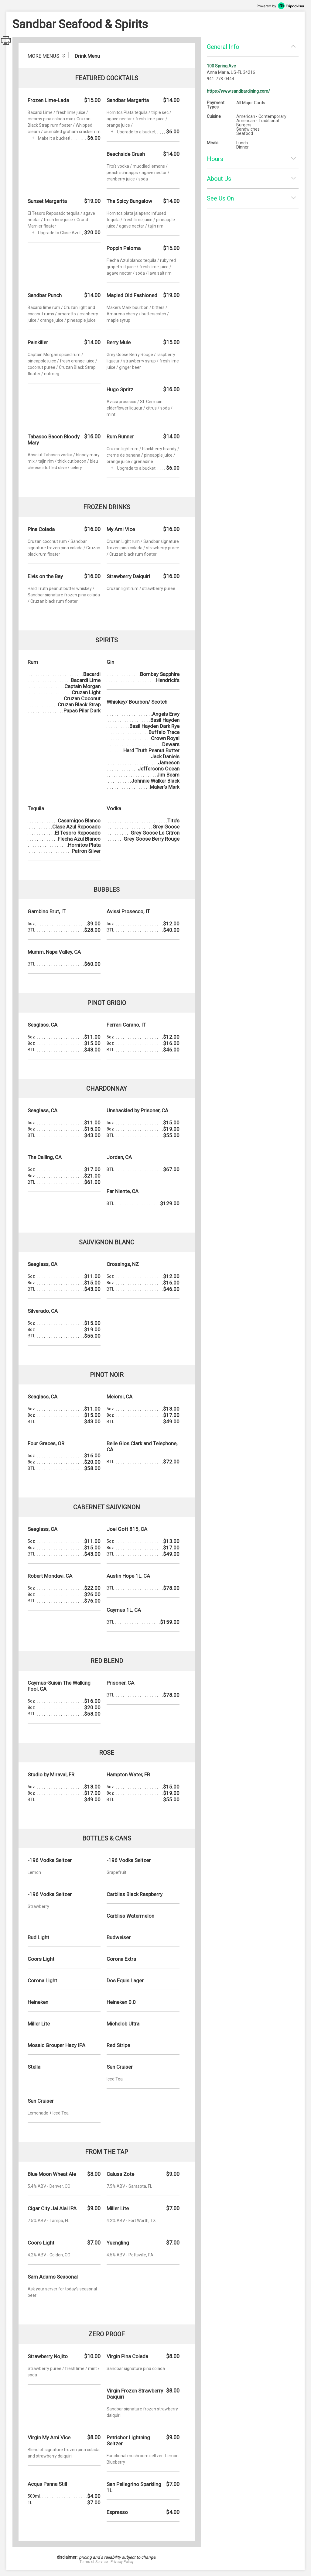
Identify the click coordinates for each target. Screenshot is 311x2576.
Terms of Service (94, 2562)
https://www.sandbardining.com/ (238, 91)
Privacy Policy (122, 2562)
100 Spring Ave (221, 65)
